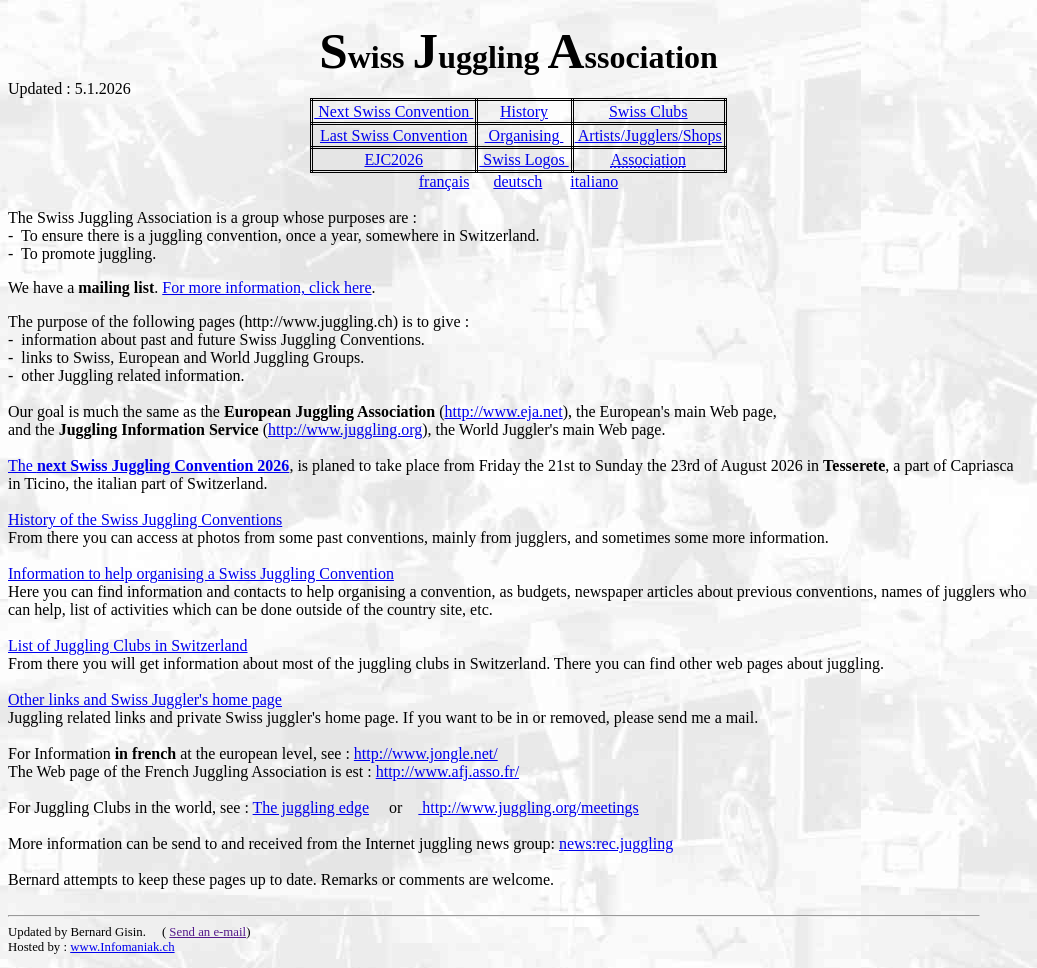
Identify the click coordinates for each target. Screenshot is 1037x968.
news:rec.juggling (616, 843)
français (444, 181)
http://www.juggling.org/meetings (528, 807)
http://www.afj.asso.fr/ (447, 771)
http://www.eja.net (504, 411)
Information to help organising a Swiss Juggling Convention (201, 573)
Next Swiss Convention (393, 111)
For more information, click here (266, 287)
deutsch (517, 181)
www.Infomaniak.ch (122, 947)
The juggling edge (311, 807)
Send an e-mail (207, 932)
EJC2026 (393, 159)
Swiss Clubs (648, 111)
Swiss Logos (523, 159)
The (148, 465)
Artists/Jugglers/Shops (648, 135)
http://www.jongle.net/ (426, 753)
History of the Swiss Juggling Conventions (145, 519)
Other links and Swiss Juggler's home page (145, 699)
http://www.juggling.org (345, 429)
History (524, 111)
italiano (594, 181)
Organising (524, 135)
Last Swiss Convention (394, 135)
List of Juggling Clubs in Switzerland (128, 645)
